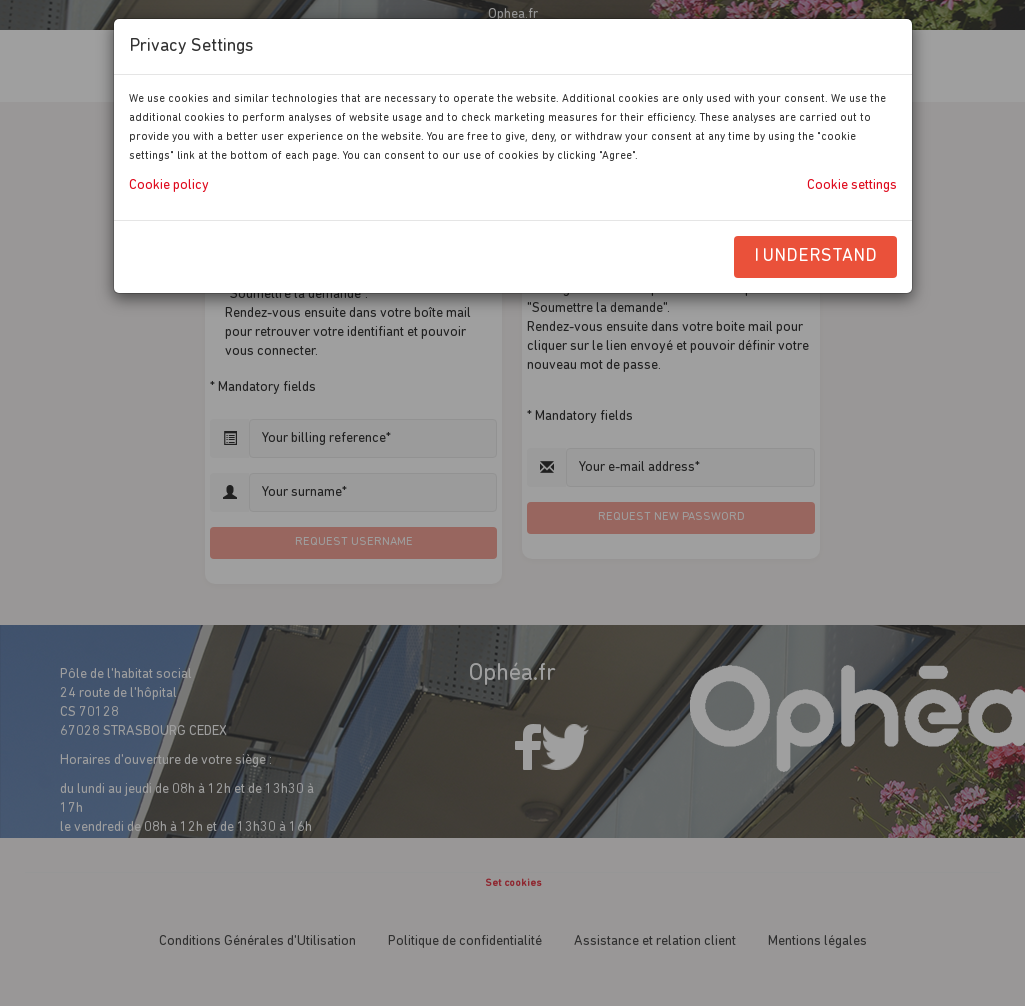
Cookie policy (169, 185)
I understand (815, 256)
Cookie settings (852, 185)
